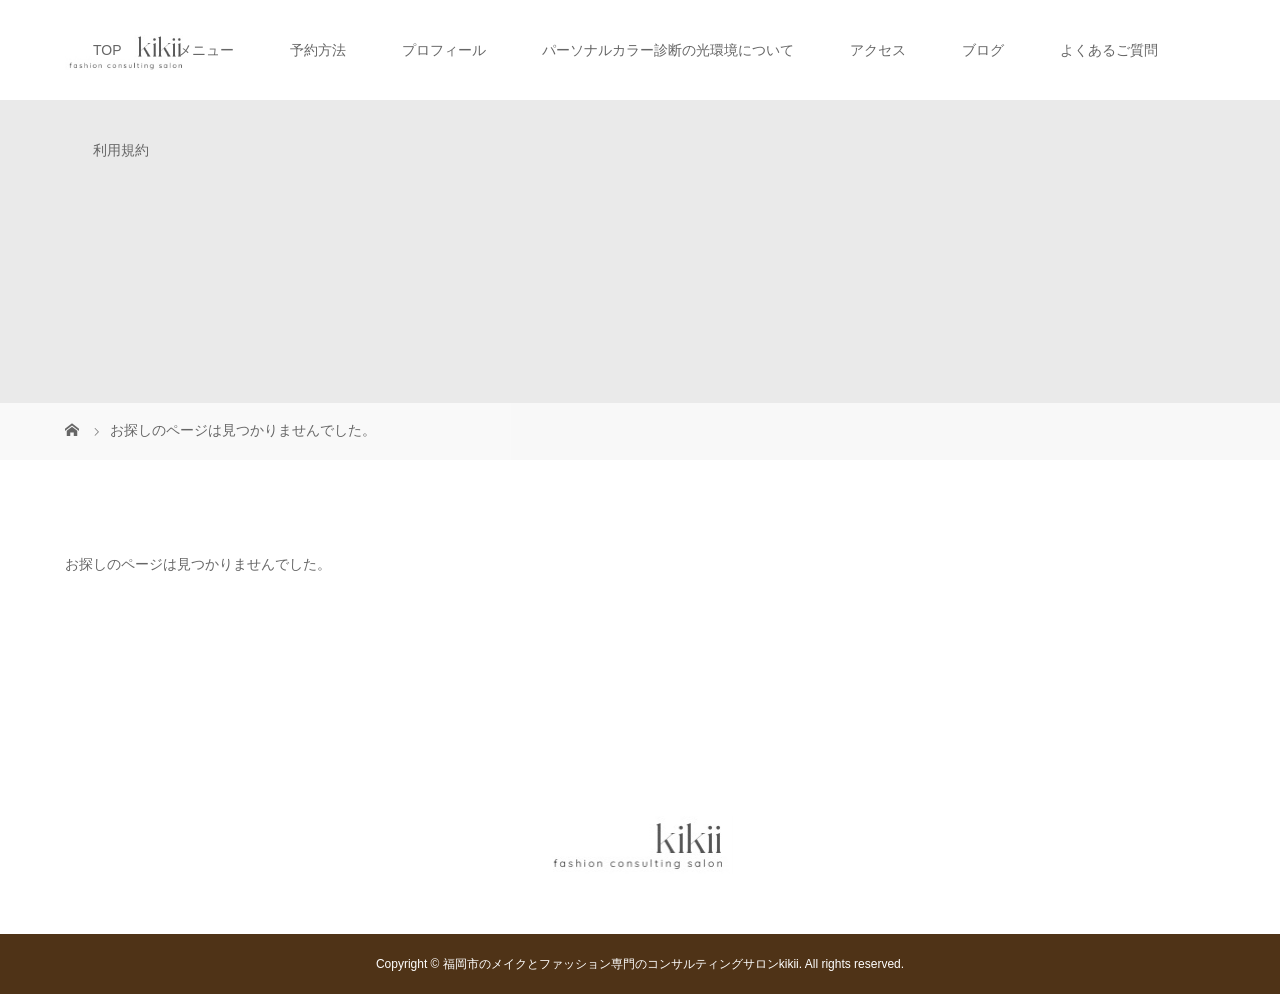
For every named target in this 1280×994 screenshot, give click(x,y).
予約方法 (318, 50)
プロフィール (444, 50)
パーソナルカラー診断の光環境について (668, 50)
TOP (107, 50)
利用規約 (121, 150)
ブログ (983, 50)
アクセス (878, 50)
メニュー (206, 50)
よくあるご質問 (1109, 50)
